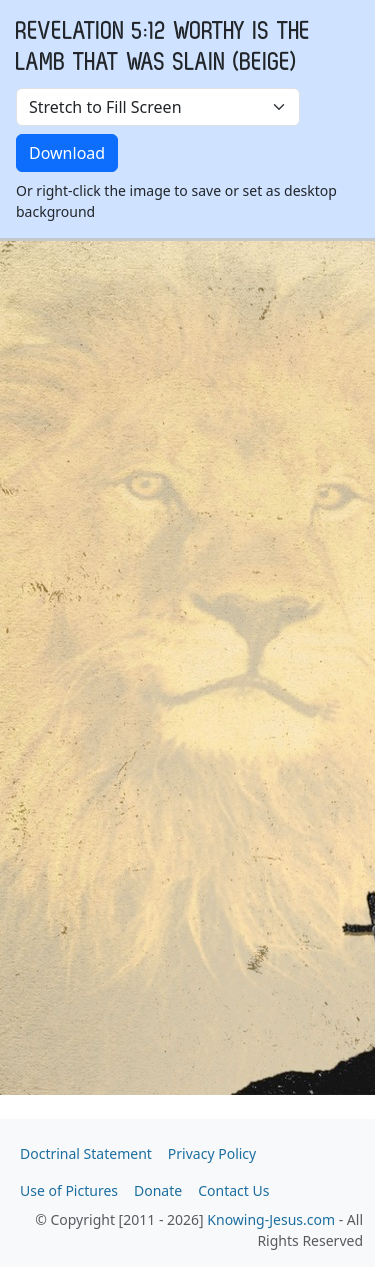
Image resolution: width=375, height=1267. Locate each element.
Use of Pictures (69, 1190)
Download (67, 153)
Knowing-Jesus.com (271, 1219)
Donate (158, 1190)
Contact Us (233, 1190)
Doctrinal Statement (86, 1153)
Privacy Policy (212, 1153)
